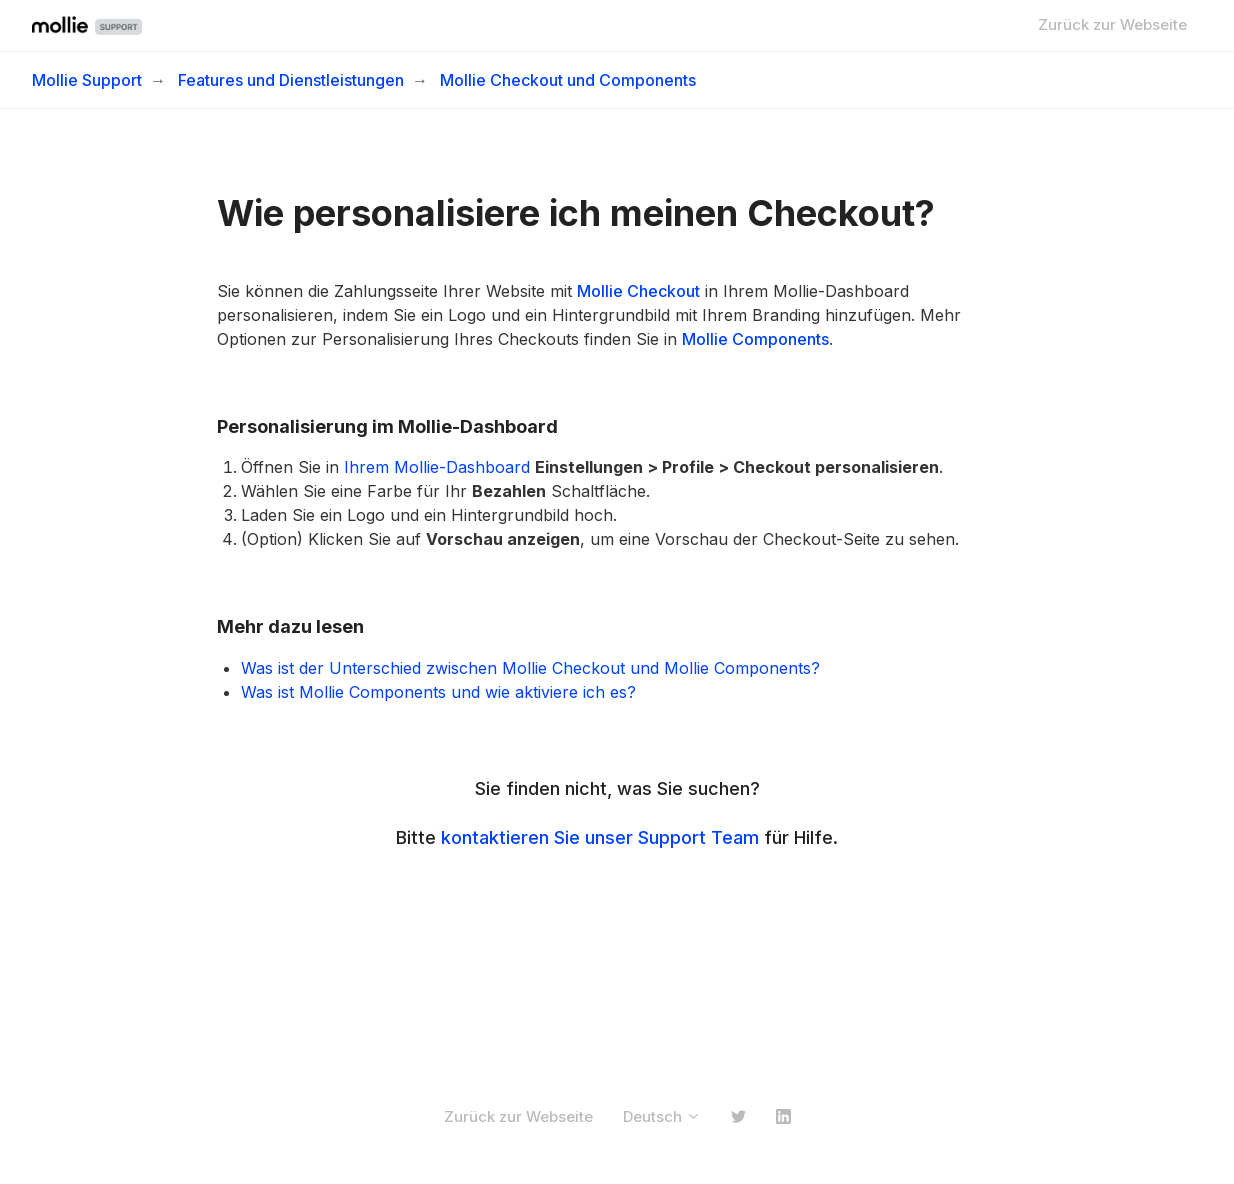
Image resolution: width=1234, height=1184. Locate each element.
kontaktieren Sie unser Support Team (600, 837)
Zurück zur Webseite (1112, 24)
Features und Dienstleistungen (291, 80)
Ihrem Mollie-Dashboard (434, 467)
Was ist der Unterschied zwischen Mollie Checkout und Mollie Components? (530, 668)
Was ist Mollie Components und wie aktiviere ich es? (438, 692)
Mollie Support (87, 80)
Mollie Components (755, 339)
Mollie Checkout (638, 291)
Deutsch (662, 1116)
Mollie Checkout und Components (568, 80)
